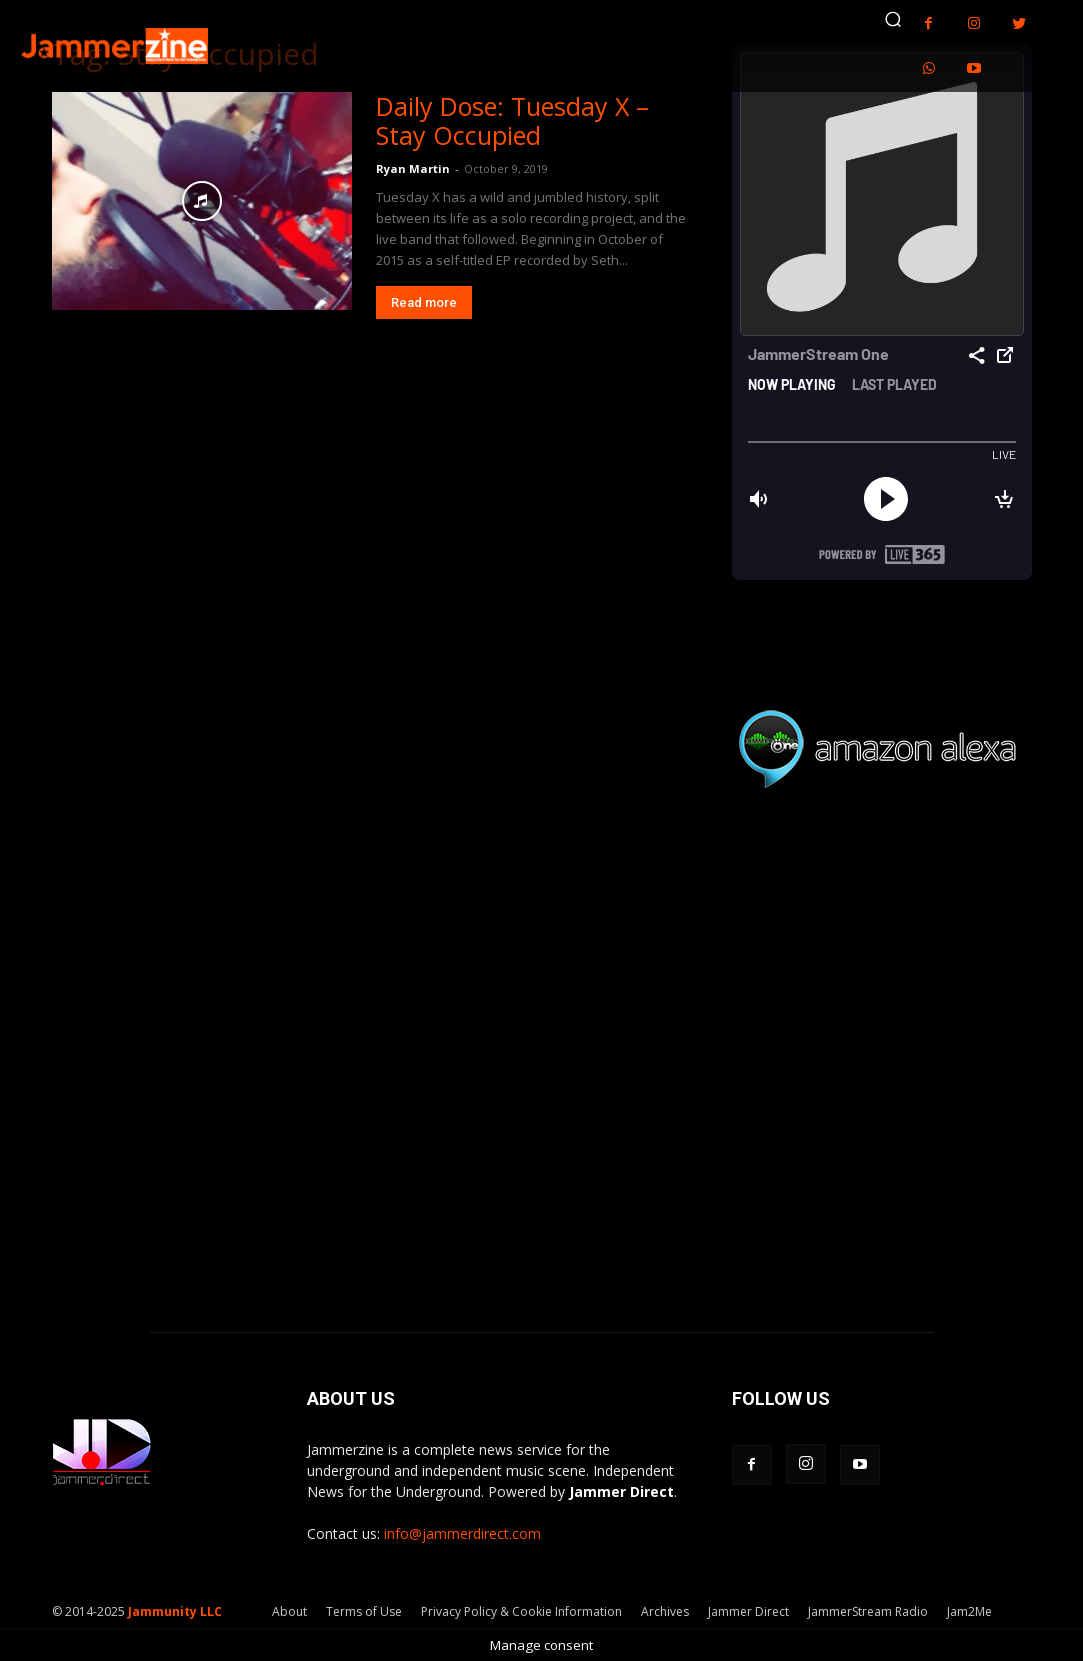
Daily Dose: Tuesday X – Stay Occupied (512, 120)
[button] (893, 19)
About (289, 1611)
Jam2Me (969, 1611)
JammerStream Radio (868, 1611)
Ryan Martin (413, 168)
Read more (424, 302)
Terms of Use (364, 1611)
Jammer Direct (748, 1611)
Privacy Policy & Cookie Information (521, 1611)
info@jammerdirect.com (462, 1533)
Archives (665, 1611)
